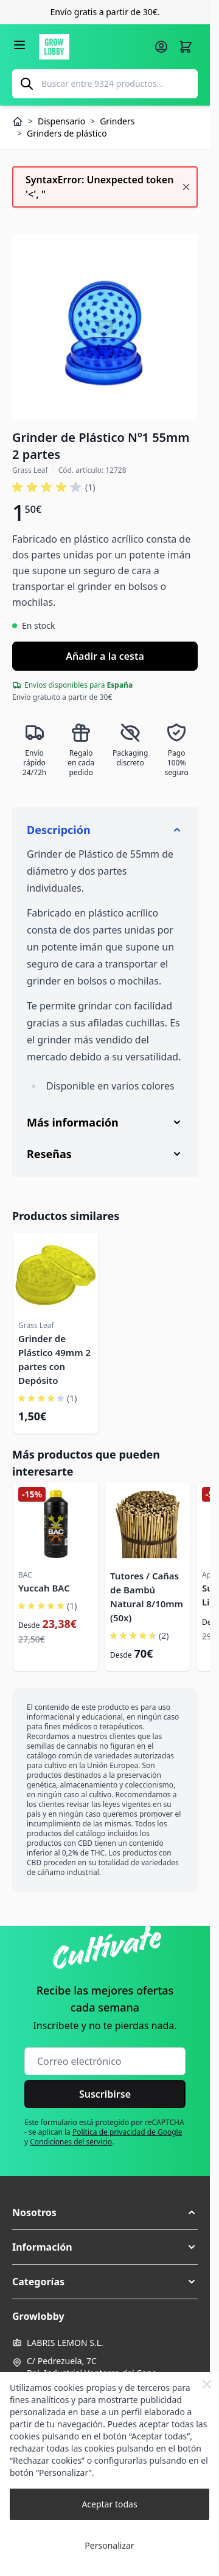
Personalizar (109, 2545)
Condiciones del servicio (71, 2142)
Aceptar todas (109, 2504)
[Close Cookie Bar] (207, 2384)
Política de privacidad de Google (127, 2132)
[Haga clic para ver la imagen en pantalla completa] (105, 326)
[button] (53, 487)
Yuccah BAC (44, 1588)
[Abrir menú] (19, 45)
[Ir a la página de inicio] (93, 46)
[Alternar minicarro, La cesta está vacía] (185, 46)
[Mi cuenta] (161, 46)
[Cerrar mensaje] (186, 186)
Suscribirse (105, 2094)
